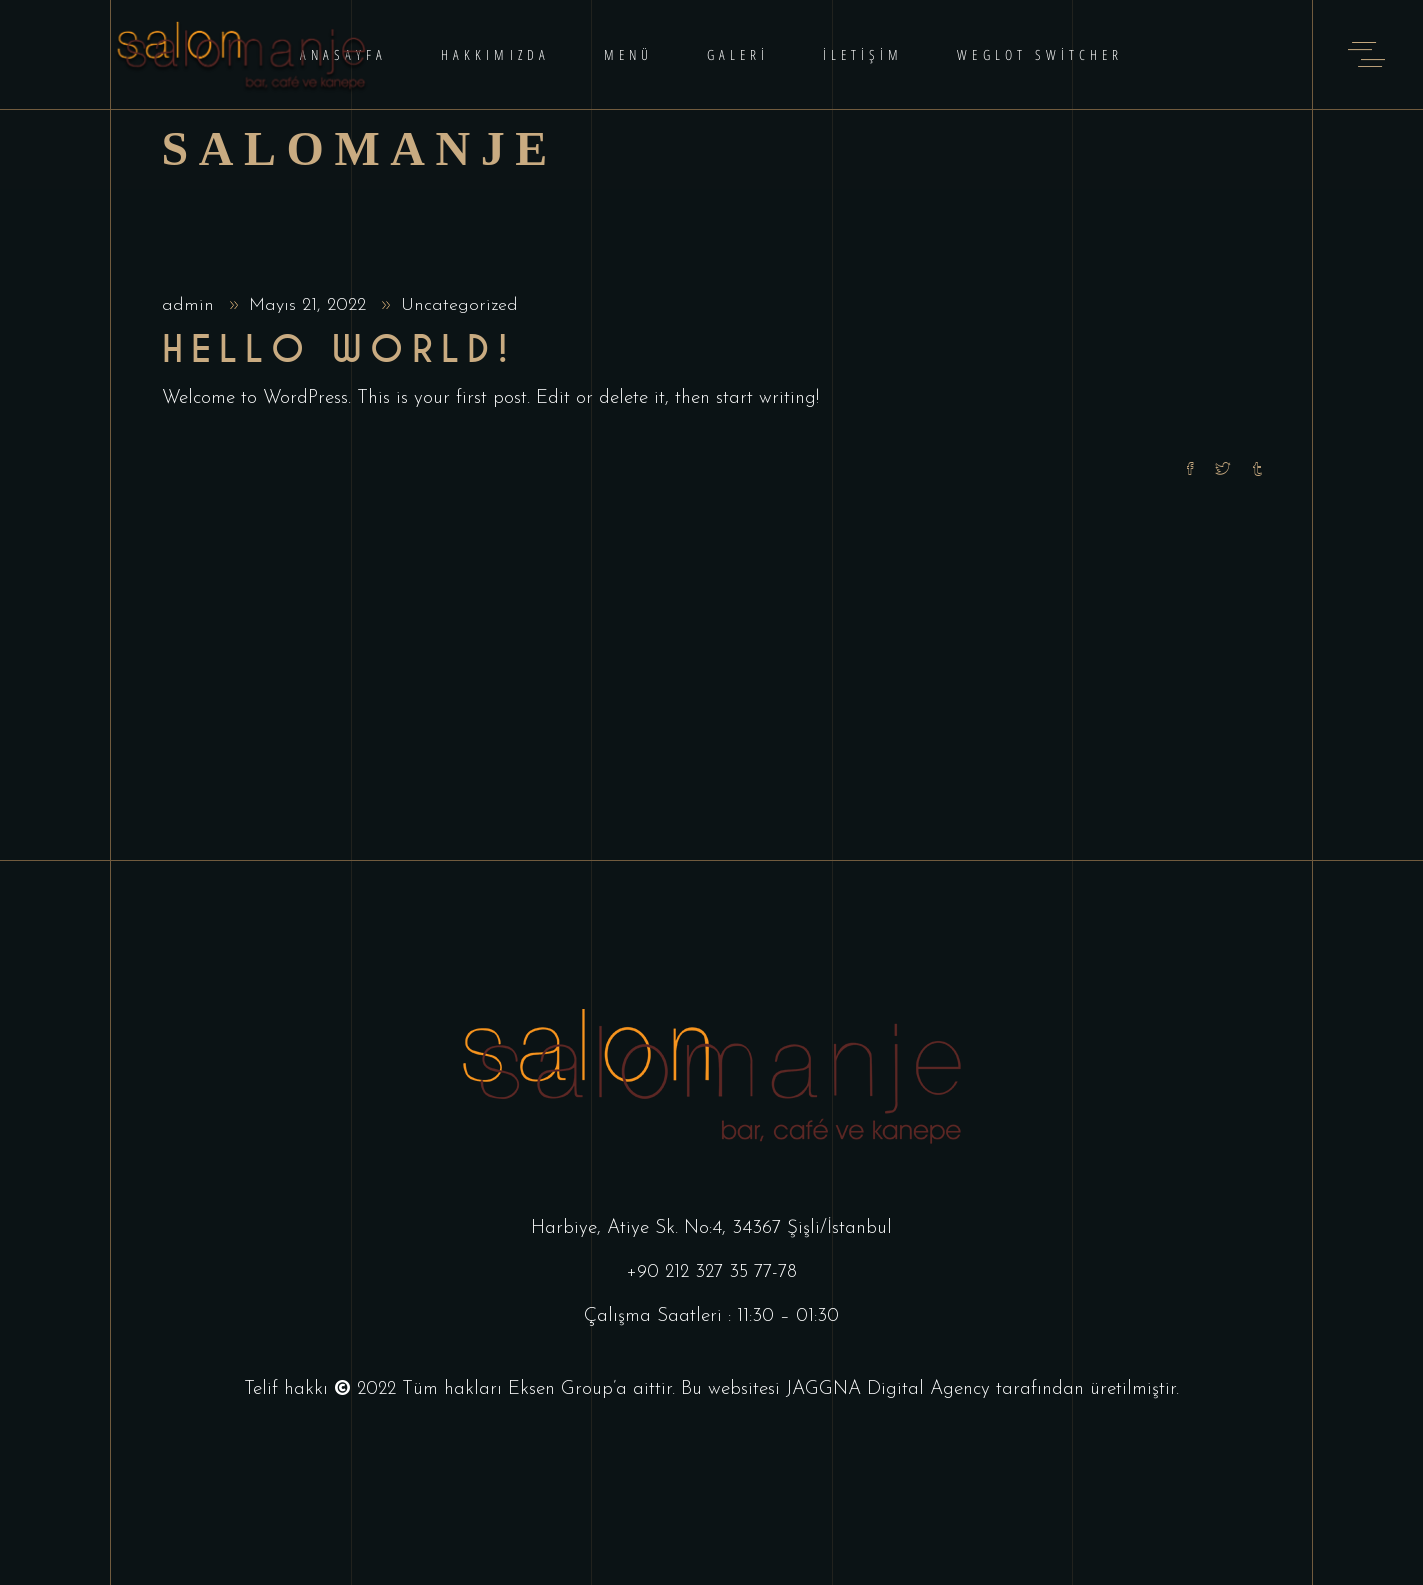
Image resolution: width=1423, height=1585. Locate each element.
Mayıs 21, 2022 (310, 305)
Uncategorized (459, 305)
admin (191, 305)
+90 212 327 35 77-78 (711, 1272)
